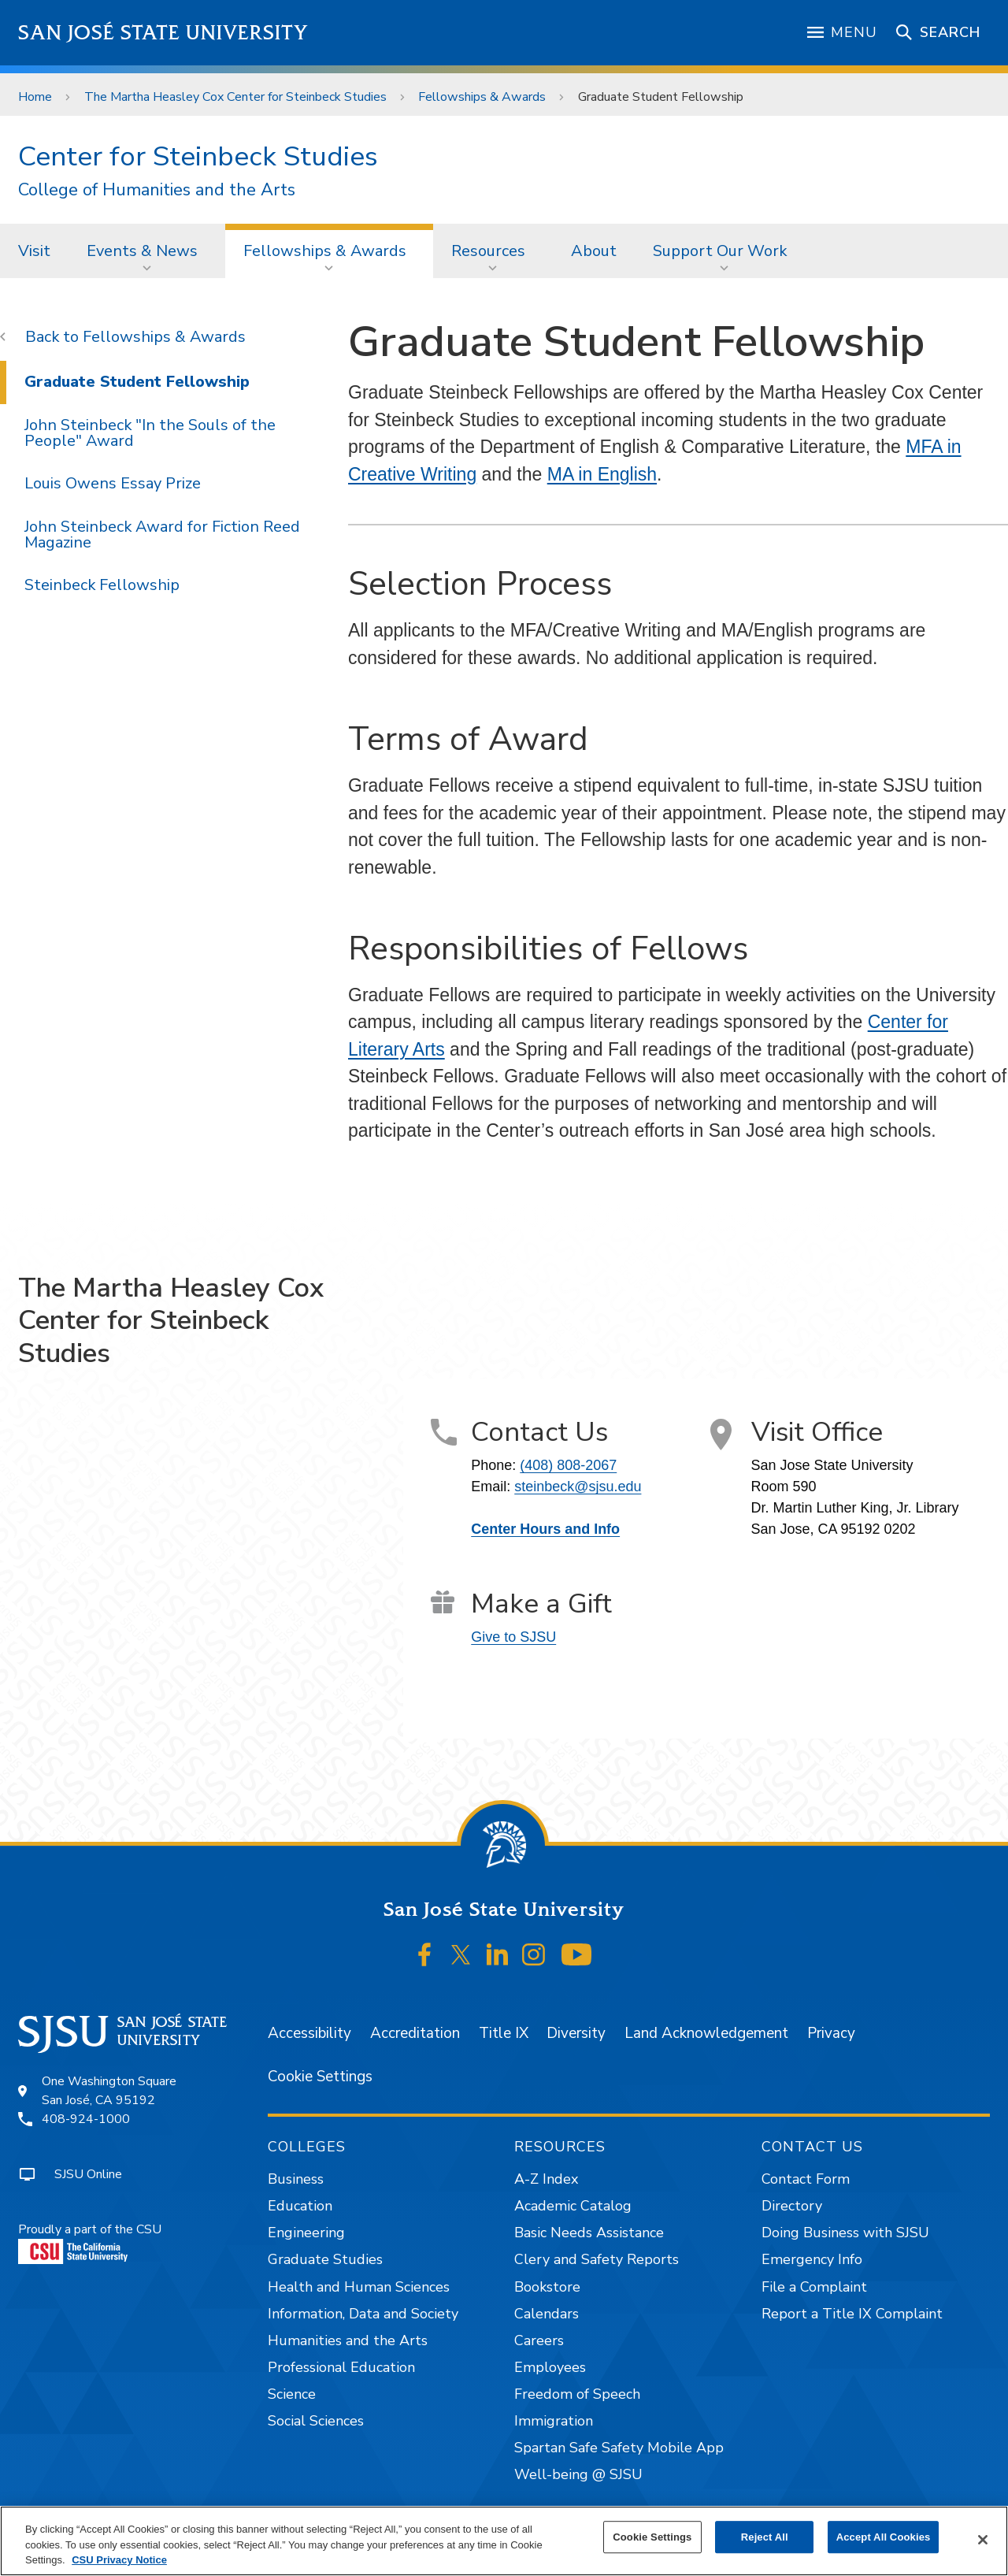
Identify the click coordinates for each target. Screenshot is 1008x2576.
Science (292, 2394)
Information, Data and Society (363, 2313)
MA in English (602, 474)
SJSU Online (88, 2174)
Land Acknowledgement (706, 2033)
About (594, 251)
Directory (792, 2205)
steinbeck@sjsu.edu (577, 1486)
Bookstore (547, 2286)
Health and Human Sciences (359, 2286)
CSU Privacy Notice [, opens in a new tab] (119, 2560)
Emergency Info (812, 2259)
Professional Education (341, 2367)
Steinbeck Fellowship (102, 585)
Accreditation (415, 2033)
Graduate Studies (325, 2259)
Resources (488, 251)
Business (296, 2179)
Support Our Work (720, 251)
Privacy (831, 2033)
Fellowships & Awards (482, 97)
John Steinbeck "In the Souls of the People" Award (150, 432)
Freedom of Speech (577, 2394)
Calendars (546, 2313)
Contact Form (806, 2179)
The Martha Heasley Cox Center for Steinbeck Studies (235, 97)
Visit (34, 251)
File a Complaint (814, 2286)
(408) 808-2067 (568, 1465)
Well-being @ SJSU (578, 2474)
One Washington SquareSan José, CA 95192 (109, 2091)
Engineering (306, 2232)
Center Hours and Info (545, 1529)
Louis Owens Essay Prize (112, 483)
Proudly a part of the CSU (89, 2242)
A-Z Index (546, 2179)
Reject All (764, 2537)
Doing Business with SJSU (845, 2232)
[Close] (982, 2539)
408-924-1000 (86, 2119)
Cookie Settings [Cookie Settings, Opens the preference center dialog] (652, 2537)
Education (300, 2205)
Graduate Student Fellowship (660, 97)
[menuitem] (34, 250)
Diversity (576, 2033)
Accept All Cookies (883, 2537)
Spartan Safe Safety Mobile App (619, 2447)
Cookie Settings (320, 2076)
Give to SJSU (513, 1637)
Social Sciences (316, 2420)
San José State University (163, 32)
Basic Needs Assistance (589, 2232)
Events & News (142, 251)
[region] (504, 2541)
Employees (550, 2367)
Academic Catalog (573, 2205)
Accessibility (309, 2033)
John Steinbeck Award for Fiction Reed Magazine (162, 534)
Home (35, 97)
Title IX (503, 2033)
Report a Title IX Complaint (852, 2313)
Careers (539, 2340)
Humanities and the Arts (348, 2340)
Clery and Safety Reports (596, 2259)
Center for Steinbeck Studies (198, 156)
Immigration (553, 2420)
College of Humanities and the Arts (156, 190)
